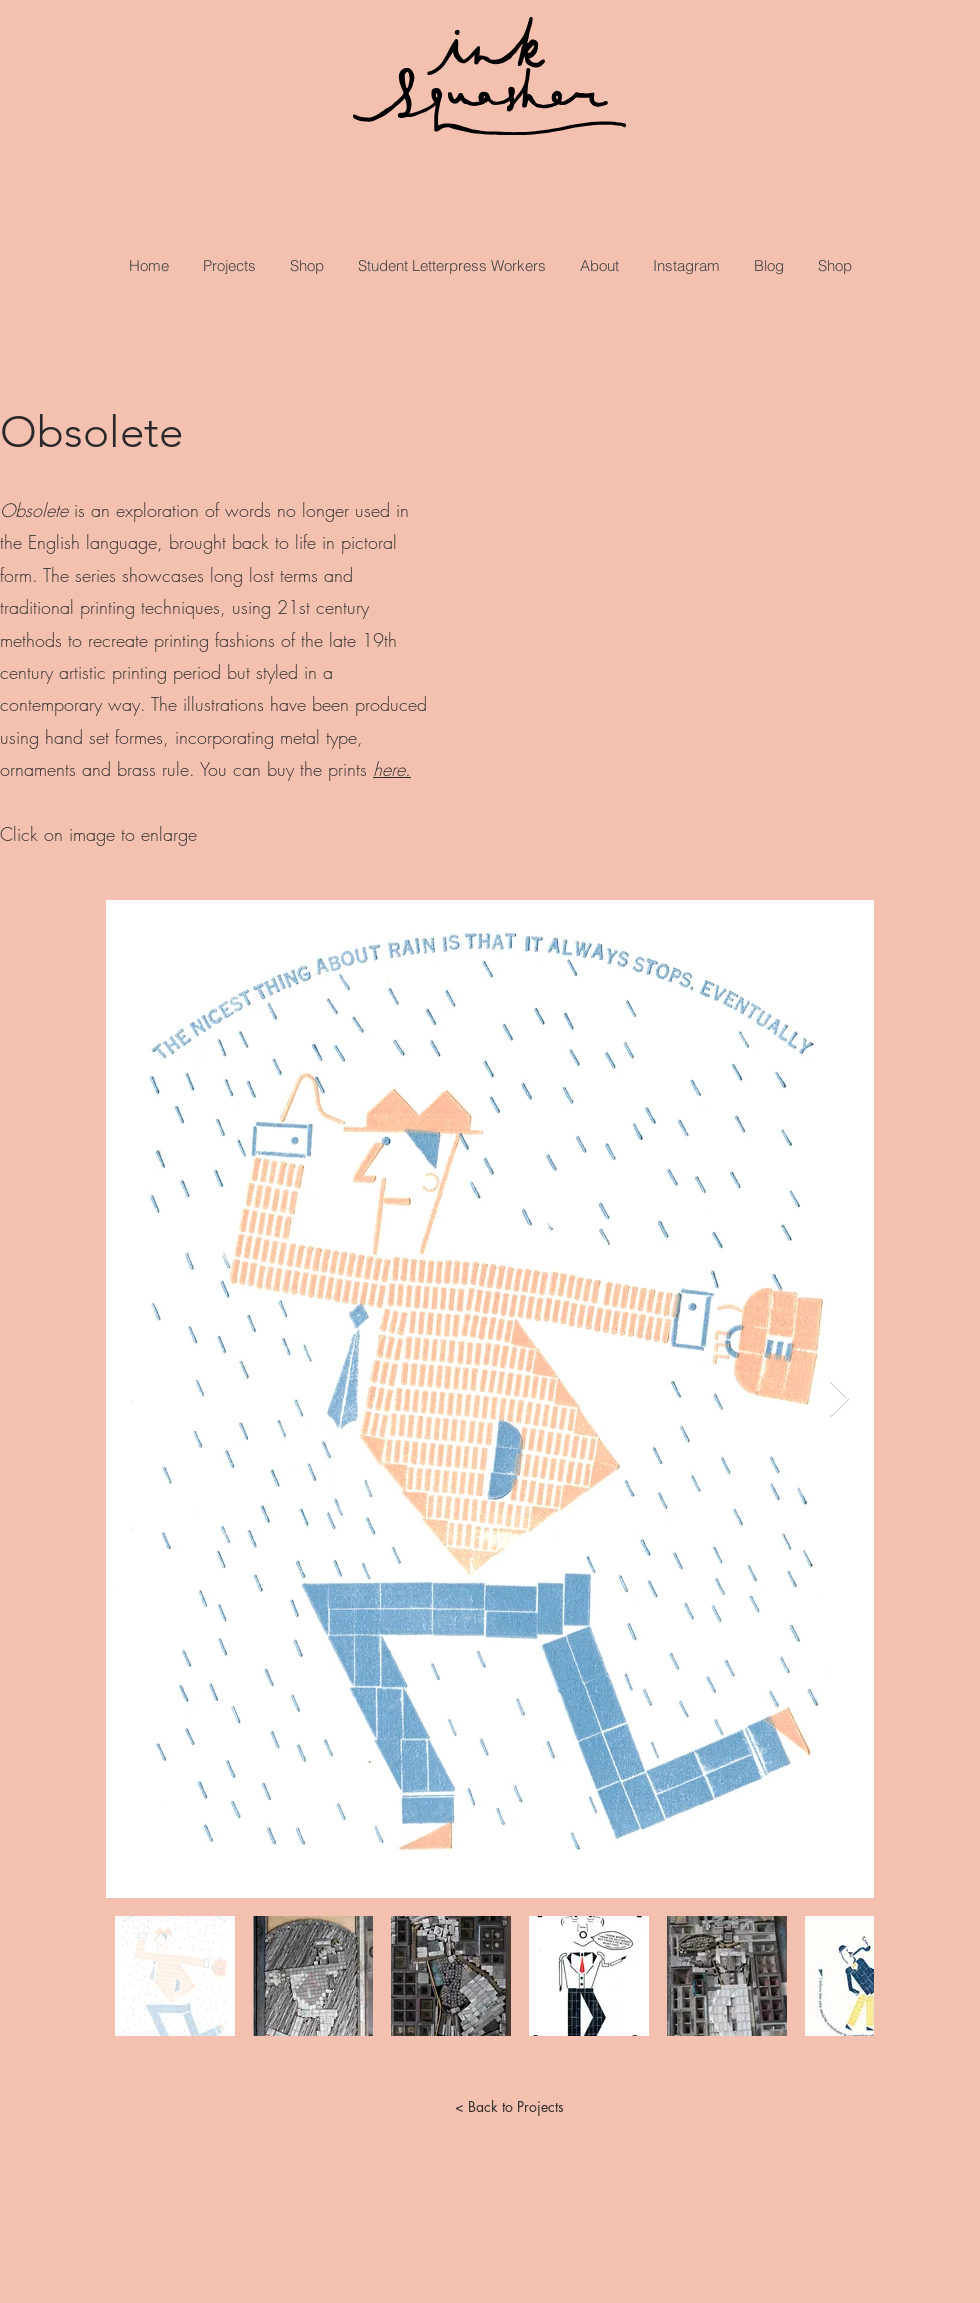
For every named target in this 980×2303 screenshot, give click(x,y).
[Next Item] (839, 1399)
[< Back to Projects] (509, 2106)
